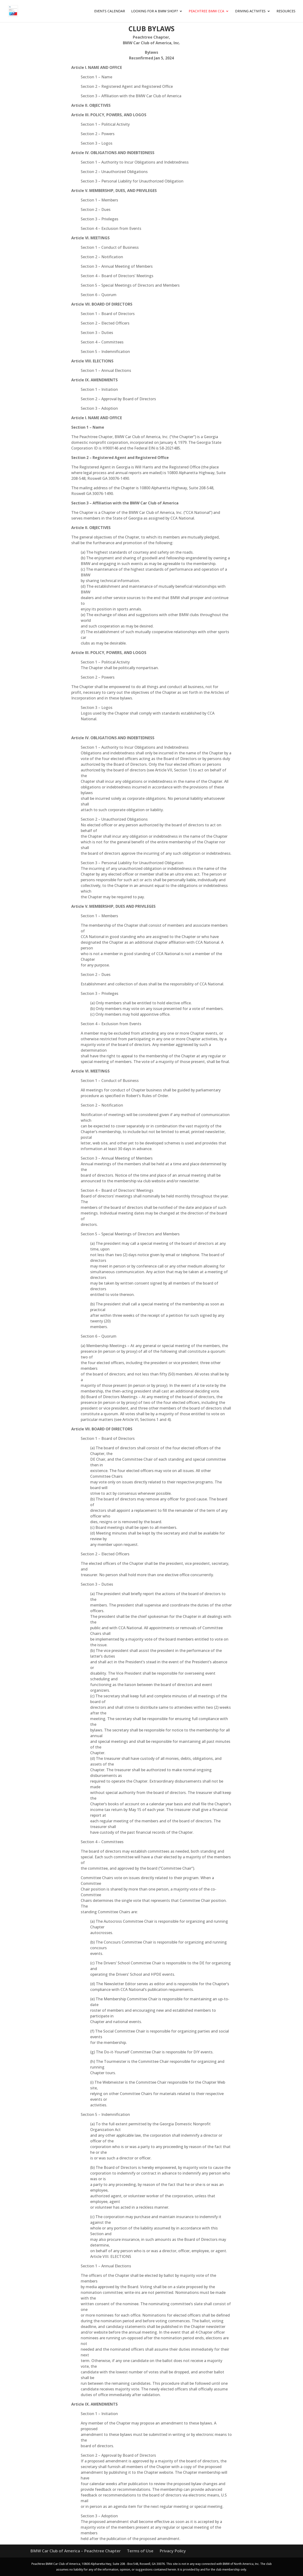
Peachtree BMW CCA (206, 11)
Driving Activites (250, 11)
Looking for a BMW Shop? (154, 11)
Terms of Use (140, 2551)
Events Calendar (109, 11)
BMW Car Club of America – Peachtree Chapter (75, 2551)
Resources (285, 11)
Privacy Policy (173, 2551)
